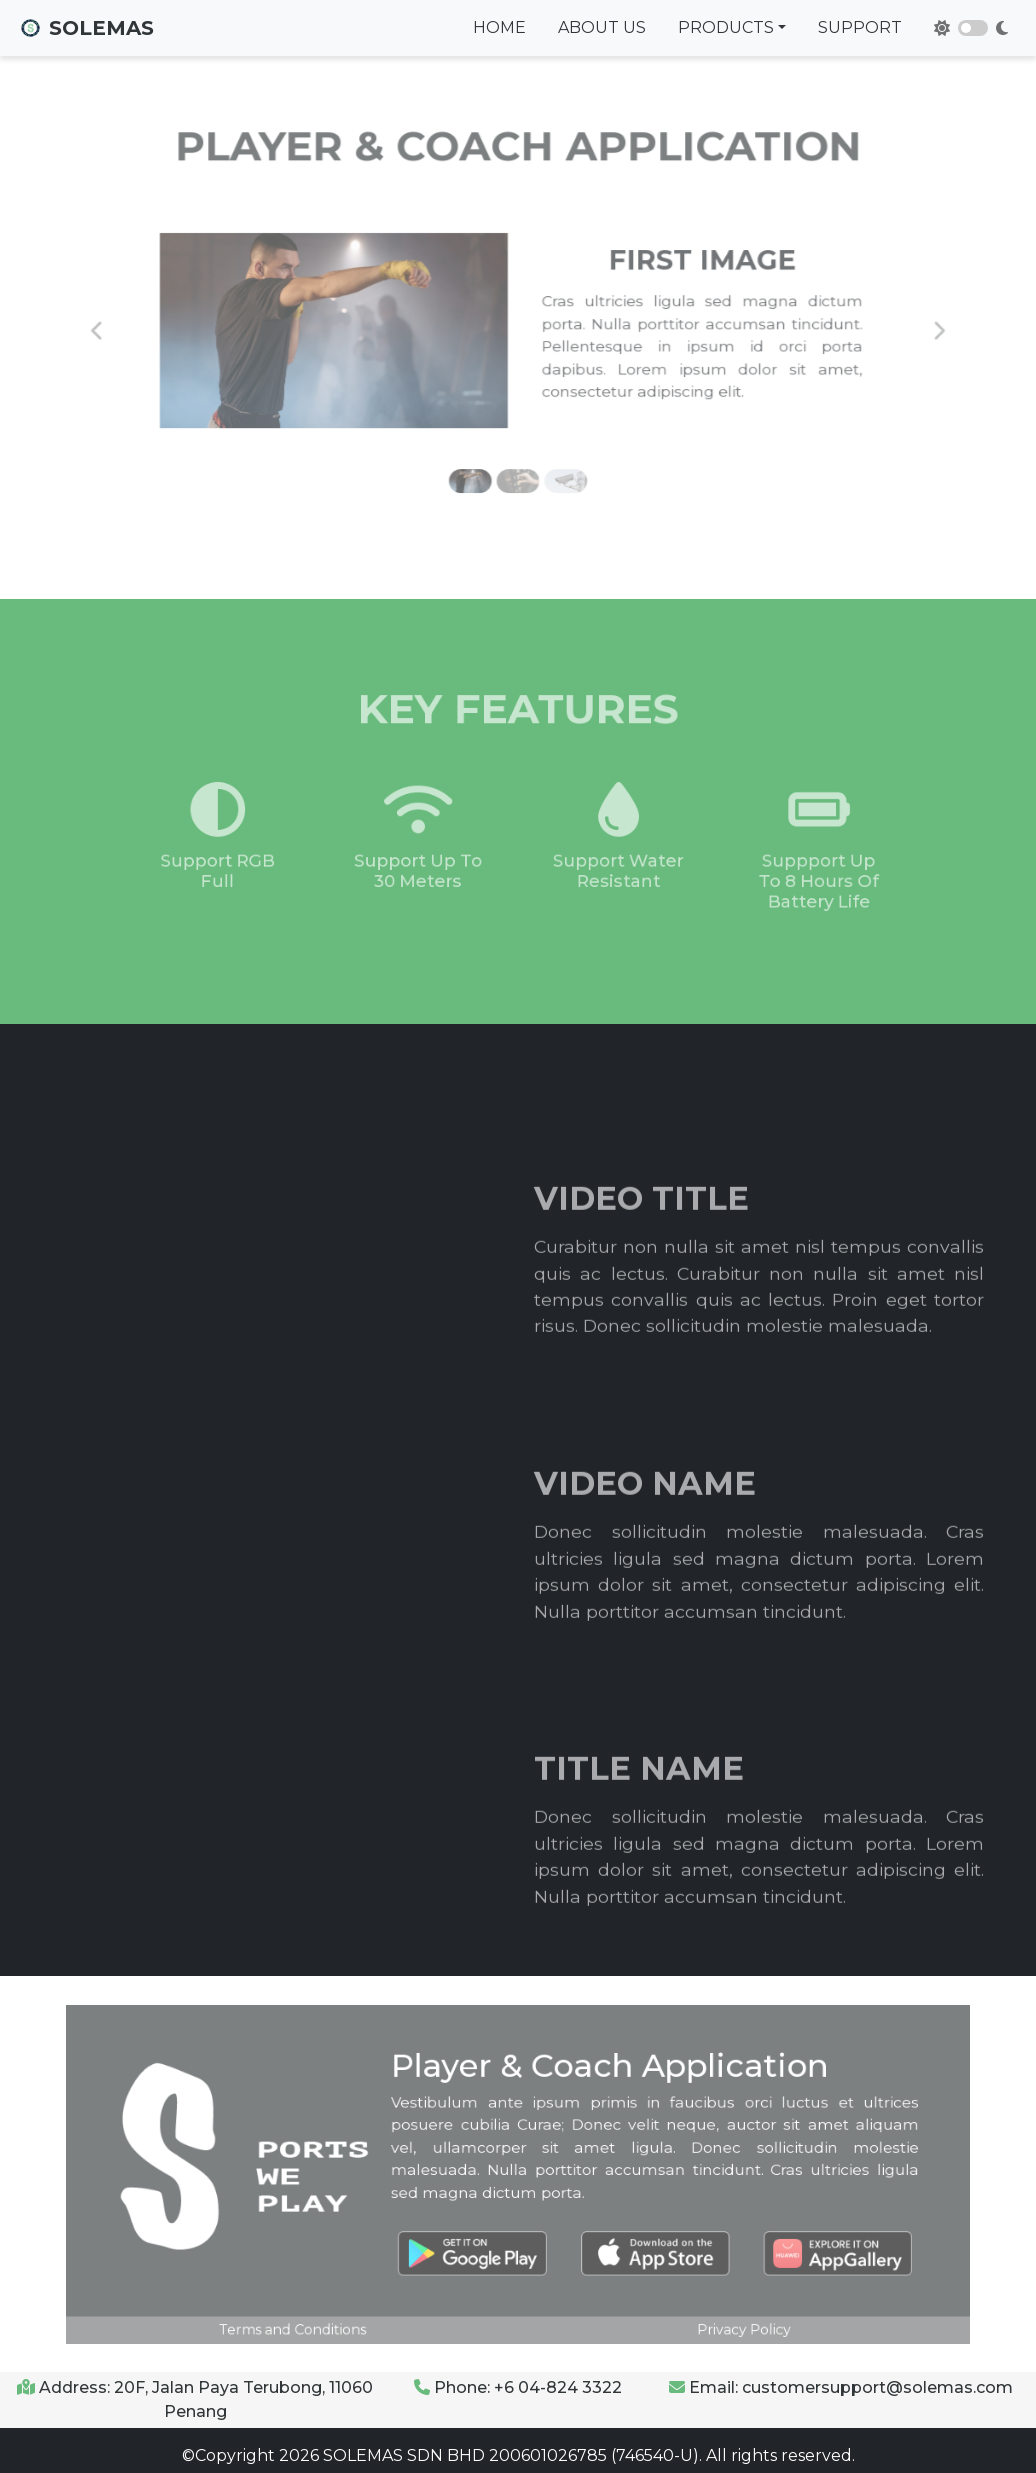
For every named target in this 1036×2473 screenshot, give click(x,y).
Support (860, 27)
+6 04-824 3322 (558, 2387)
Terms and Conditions (328, 2305)
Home (499, 27)
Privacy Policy (708, 2305)
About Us (602, 27)
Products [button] (726, 27)
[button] (158, 328)
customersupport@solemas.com (877, 2387)
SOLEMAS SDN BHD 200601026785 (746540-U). (510, 2455)
